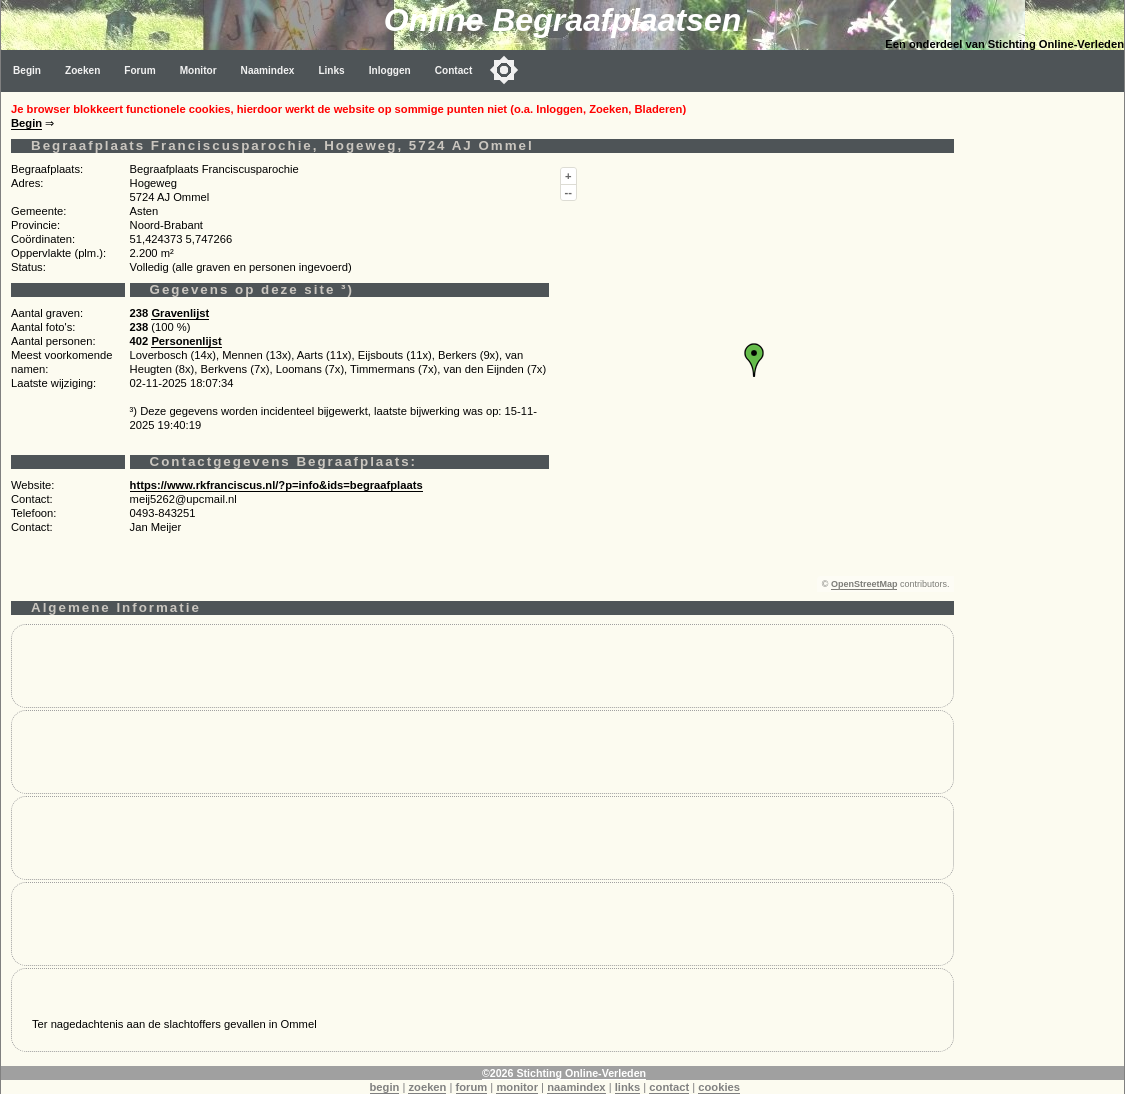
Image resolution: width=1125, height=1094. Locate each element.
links (628, 1087)
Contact (454, 70)
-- (568, 192)
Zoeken (82, 70)
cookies (719, 1087)
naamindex (576, 1087)
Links (331, 70)
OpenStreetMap (864, 584)
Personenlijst (186, 341)
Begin (27, 70)
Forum (139, 70)
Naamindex (268, 70)
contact (669, 1087)
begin (385, 1087)
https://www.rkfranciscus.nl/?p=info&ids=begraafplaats (276, 485)
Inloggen (390, 70)
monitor (517, 1087)
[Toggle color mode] (504, 70)
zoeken (427, 1087)
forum (472, 1087)
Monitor (198, 70)
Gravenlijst (180, 313)
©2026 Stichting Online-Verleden (564, 1073)
